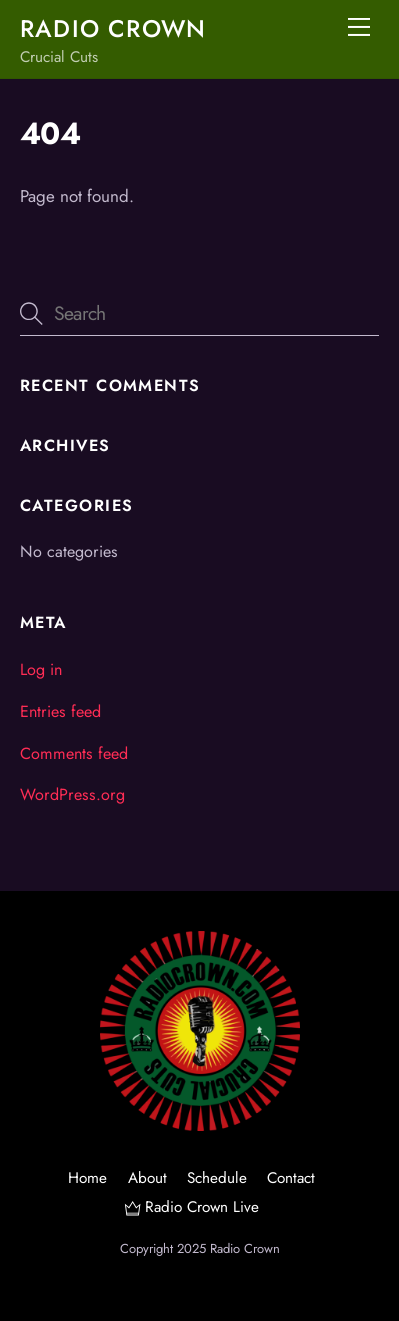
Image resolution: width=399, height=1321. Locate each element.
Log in (41, 669)
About (147, 1178)
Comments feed (74, 753)
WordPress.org (72, 794)
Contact (291, 1178)
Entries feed (60, 711)
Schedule (217, 1178)
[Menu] (359, 27)
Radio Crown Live (192, 1207)
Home (87, 1178)
